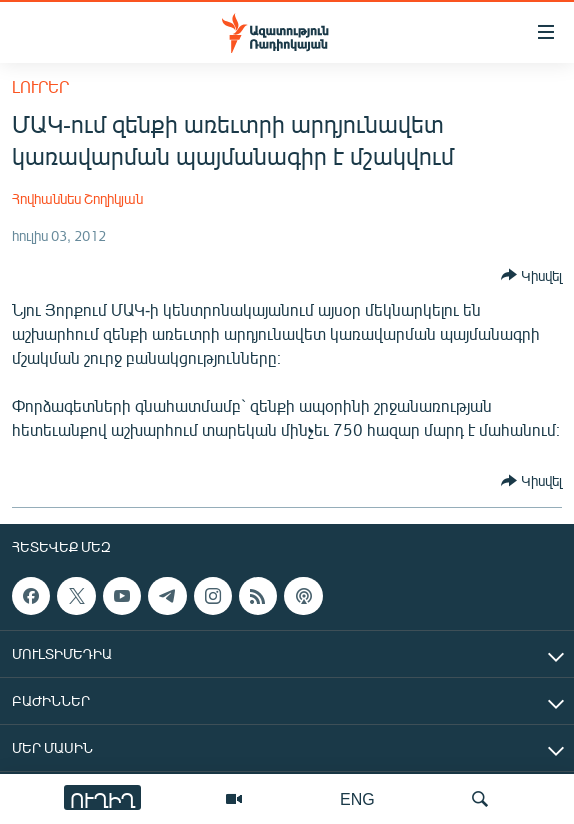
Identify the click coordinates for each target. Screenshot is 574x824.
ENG (357, 798)
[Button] (531, 275)
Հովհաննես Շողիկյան (77, 198)
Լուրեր (40, 86)
